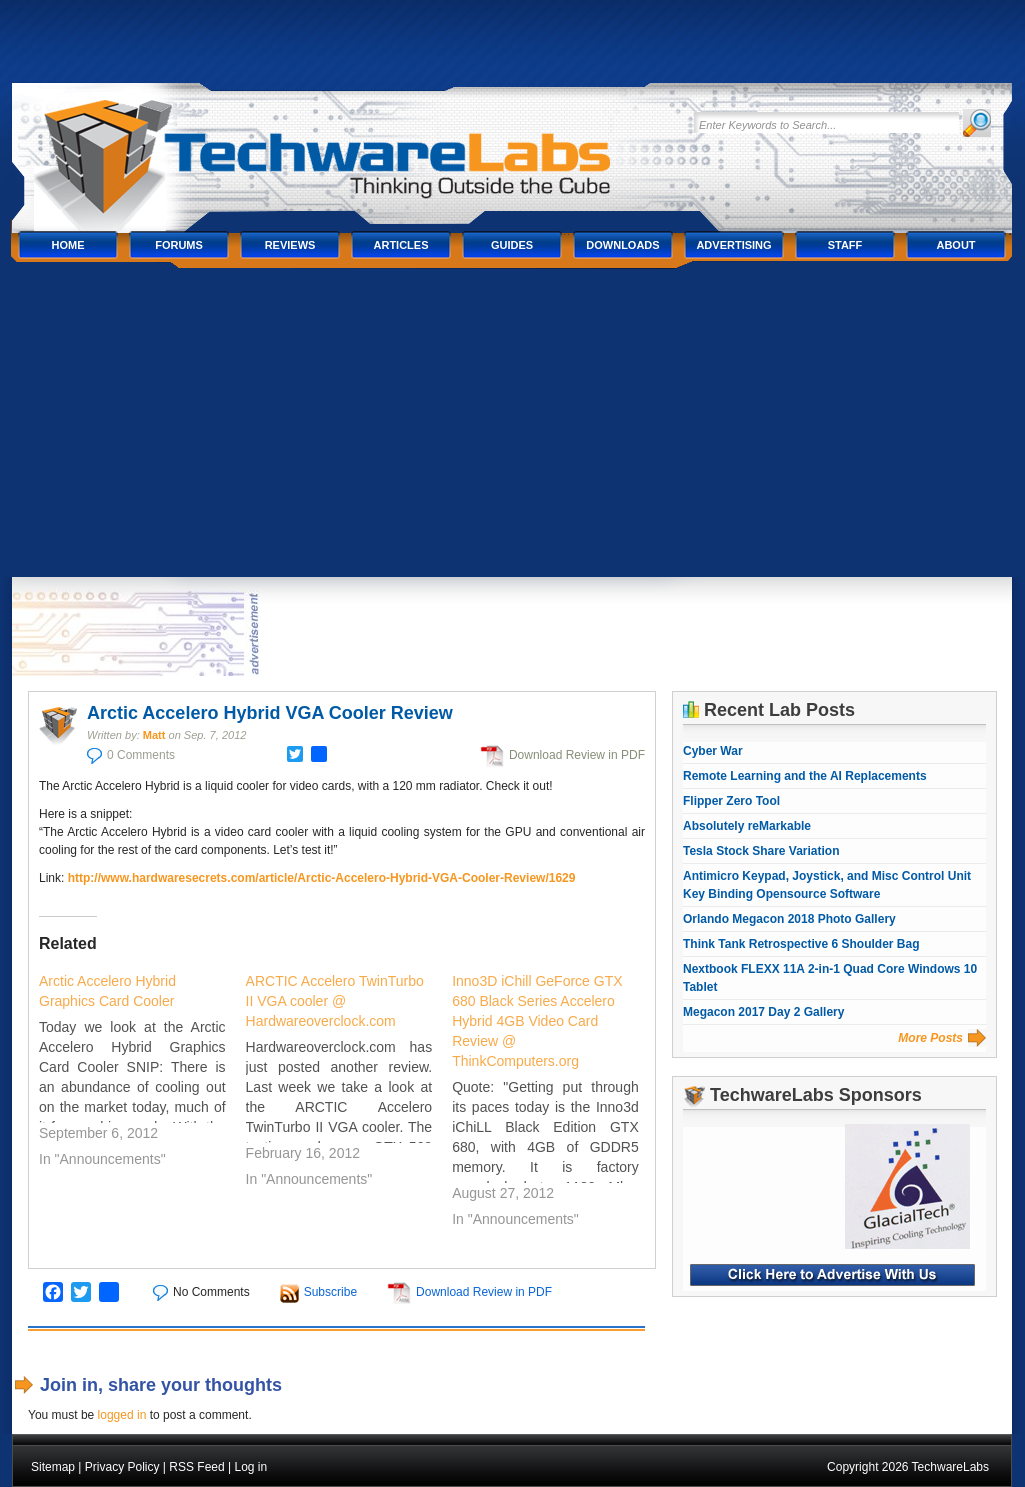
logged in (122, 1415)
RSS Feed (196, 1467)
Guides (512, 245)
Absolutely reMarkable (747, 826)
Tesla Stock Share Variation (761, 851)
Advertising (733, 245)
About (955, 245)
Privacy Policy (122, 1467)
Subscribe (330, 1292)
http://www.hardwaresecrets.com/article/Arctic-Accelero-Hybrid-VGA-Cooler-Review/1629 (322, 878)
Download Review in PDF (577, 755)
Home (68, 245)
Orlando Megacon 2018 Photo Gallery (789, 919)
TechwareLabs (347, 147)
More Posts (930, 1038)
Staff (845, 245)
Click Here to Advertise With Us (832, 1275)
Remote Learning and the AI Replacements (805, 776)
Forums (179, 245)
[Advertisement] (512, 427)
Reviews (290, 245)
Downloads (622, 245)
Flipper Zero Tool (731, 801)
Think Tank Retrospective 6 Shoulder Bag (801, 944)
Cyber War (713, 751)
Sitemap (53, 1467)
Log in (250, 1467)
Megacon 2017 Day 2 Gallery (763, 1012)
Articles (401, 245)
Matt (154, 735)
